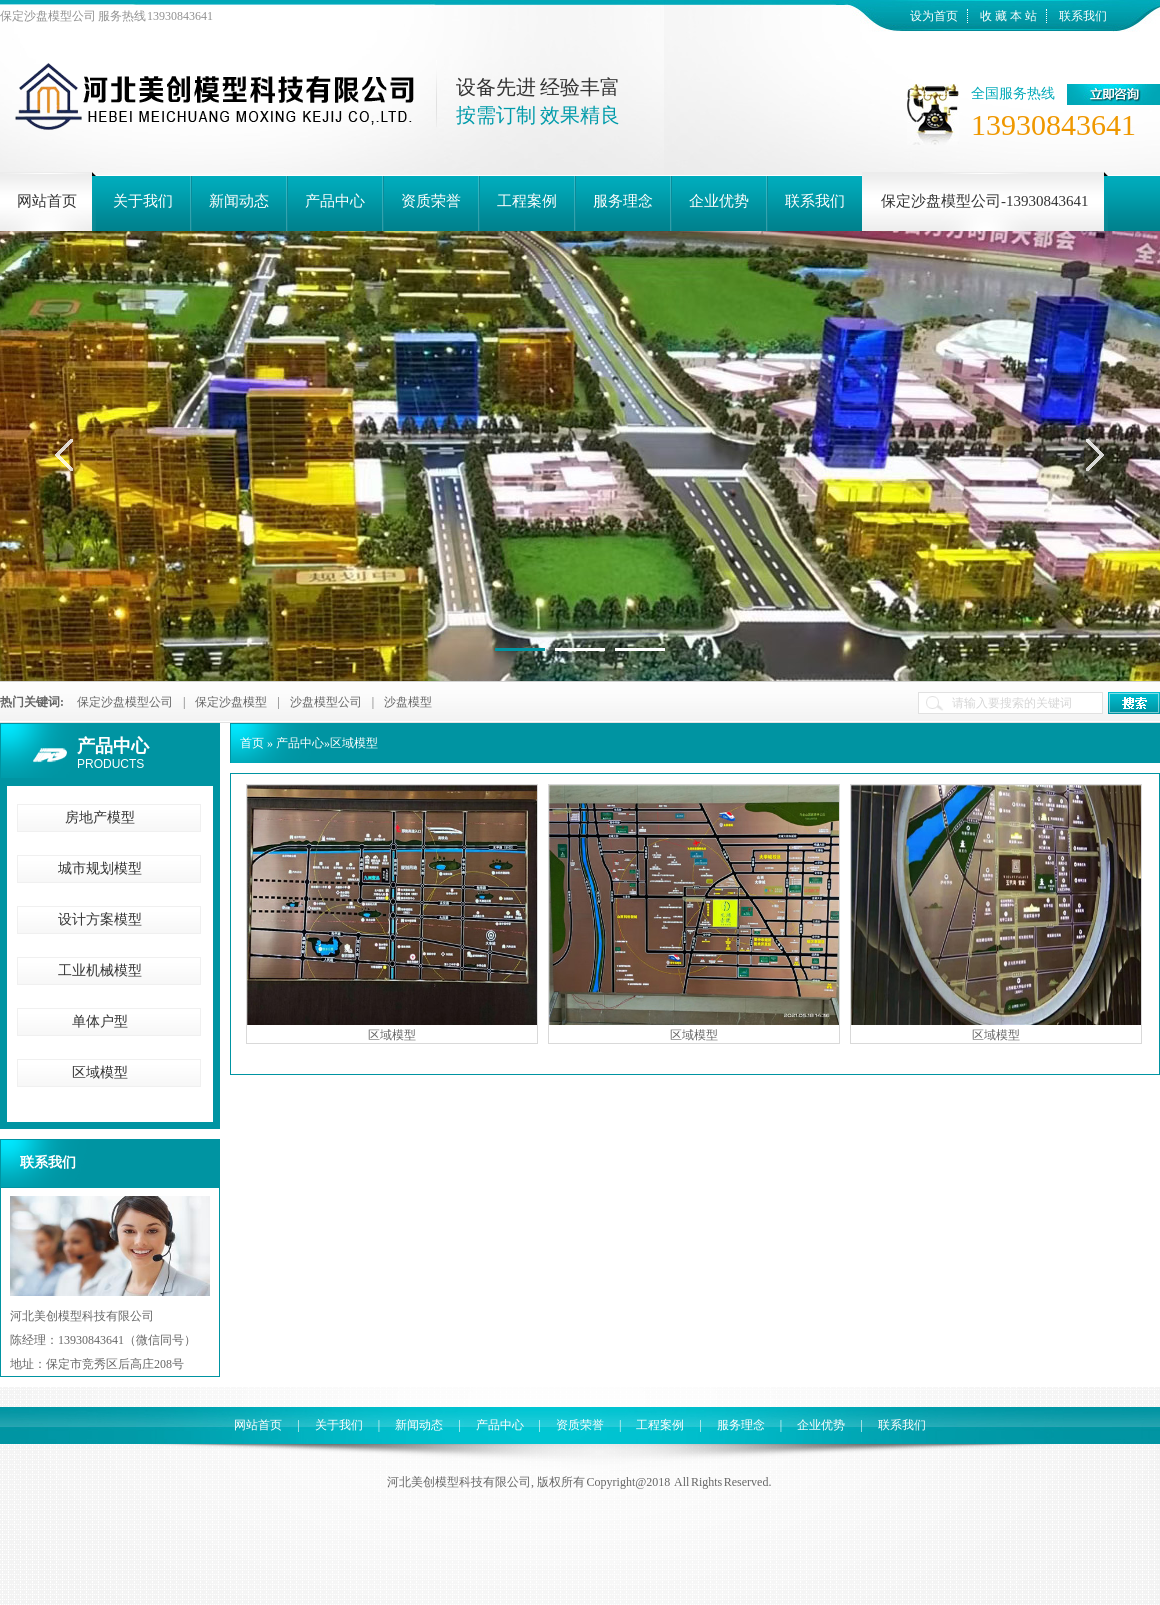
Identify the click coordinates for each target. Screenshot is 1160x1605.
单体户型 (100, 1021)
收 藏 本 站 (1008, 16)
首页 (252, 743)
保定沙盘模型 (231, 702)
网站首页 (258, 1425)
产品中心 (113, 746)
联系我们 (1083, 16)
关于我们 (339, 1425)
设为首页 (934, 16)
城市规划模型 (100, 868)
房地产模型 (100, 817)
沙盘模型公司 (326, 702)
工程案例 (660, 1425)
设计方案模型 (100, 919)
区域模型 (100, 1072)
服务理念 (741, 1425)
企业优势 (821, 1425)
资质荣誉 (580, 1425)
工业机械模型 (100, 970)
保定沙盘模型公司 (125, 702)
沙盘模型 (408, 702)
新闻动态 (419, 1425)
